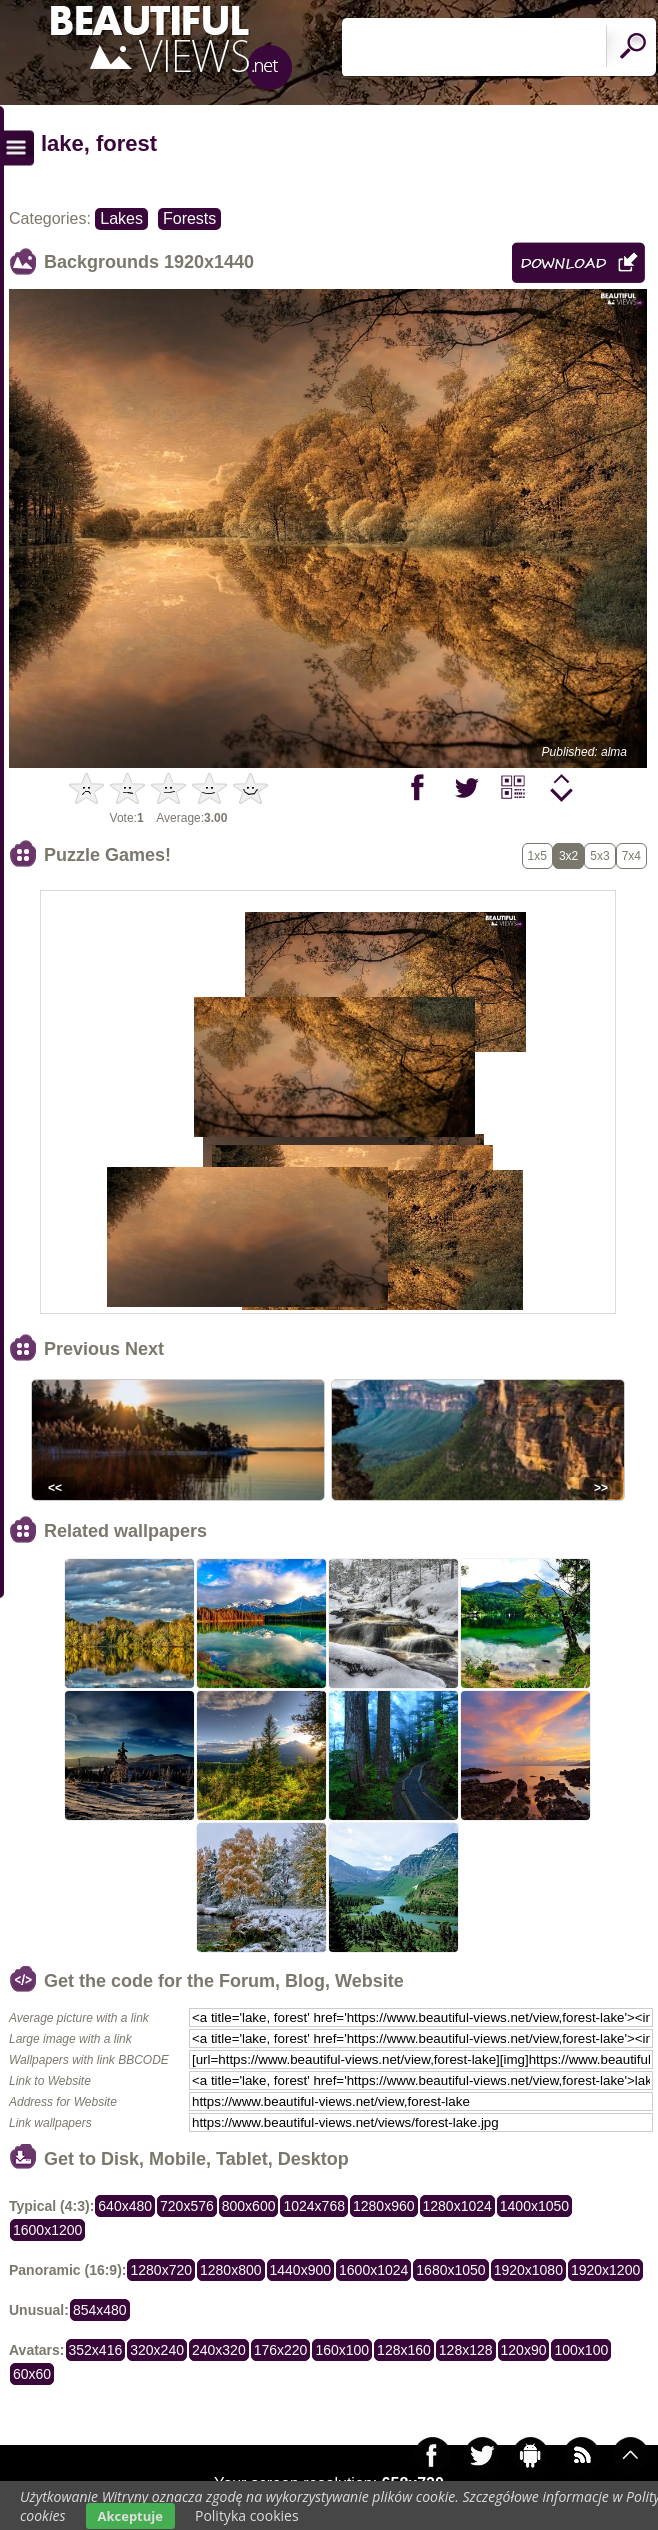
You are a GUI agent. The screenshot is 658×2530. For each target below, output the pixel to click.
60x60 (32, 2374)
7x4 (631, 856)
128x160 (404, 2350)
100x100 (581, 2350)
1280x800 (231, 2270)
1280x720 (161, 2270)
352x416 (96, 2350)
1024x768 (314, 2206)
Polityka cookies (247, 2515)
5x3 (599, 856)
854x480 (100, 2310)
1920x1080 (528, 2270)
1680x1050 (450, 2270)
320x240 (157, 2350)
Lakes (121, 218)
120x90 (524, 2350)
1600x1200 (47, 2230)
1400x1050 (534, 2206)
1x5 (537, 856)
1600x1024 (373, 2270)
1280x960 (384, 2206)
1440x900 (301, 2270)
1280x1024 (457, 2206)
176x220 (281, 2350)
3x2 (568, 856)
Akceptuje (130, 2516)
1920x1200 (605, 2270)
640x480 (125, 2206)
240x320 (219, 2350)
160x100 (342, 2350)
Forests (189, 218)
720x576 (187, 2206)
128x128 (466, 2350)
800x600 (249, 2206)
